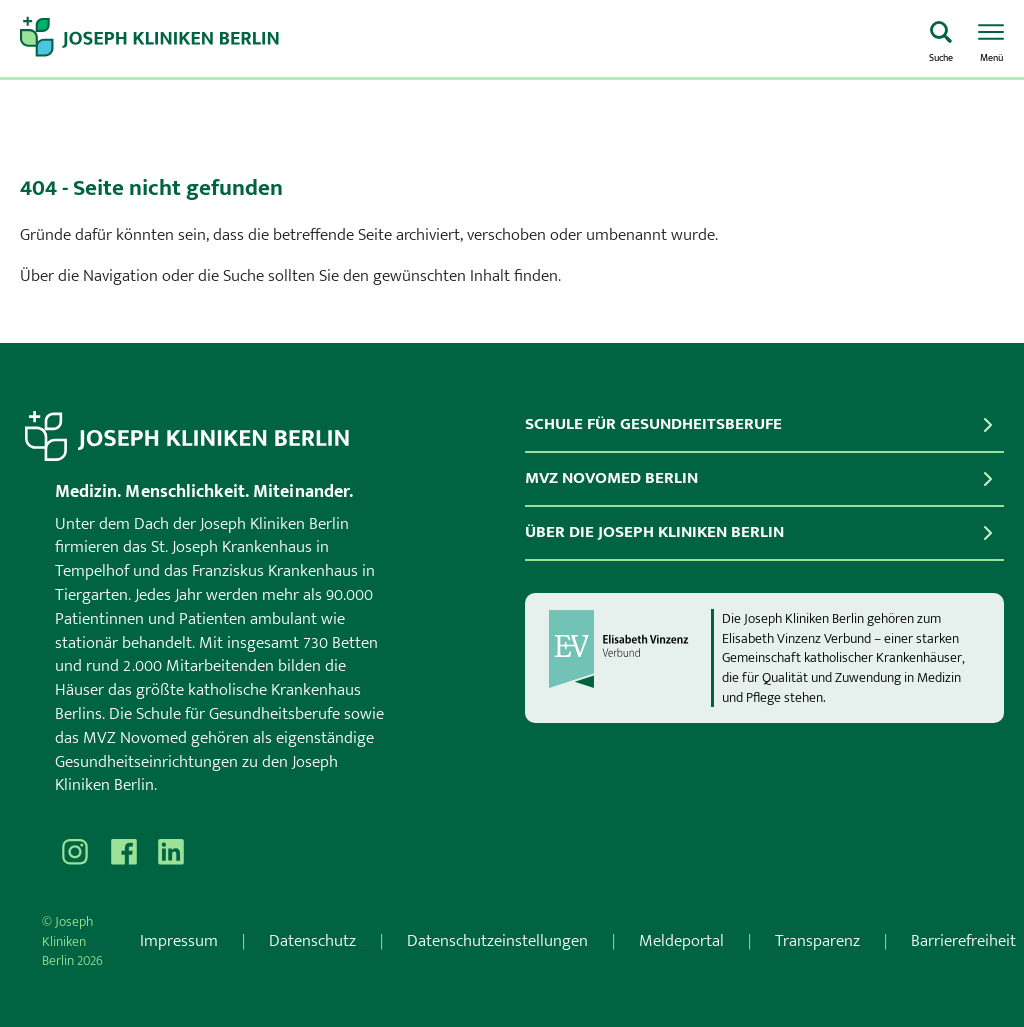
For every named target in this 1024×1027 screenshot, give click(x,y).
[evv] (629, 658)
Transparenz (817, 941)
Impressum (179, 941)
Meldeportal (681, 941)
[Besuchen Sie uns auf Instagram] (75, 852)
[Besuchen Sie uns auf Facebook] (123, 852)
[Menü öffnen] (991, 39)
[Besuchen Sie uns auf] (171, 852)
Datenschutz (312, 941)
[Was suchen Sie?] (941, 39)
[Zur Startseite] (465, 39)
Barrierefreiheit (963, 941)
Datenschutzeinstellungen (497, 941)
